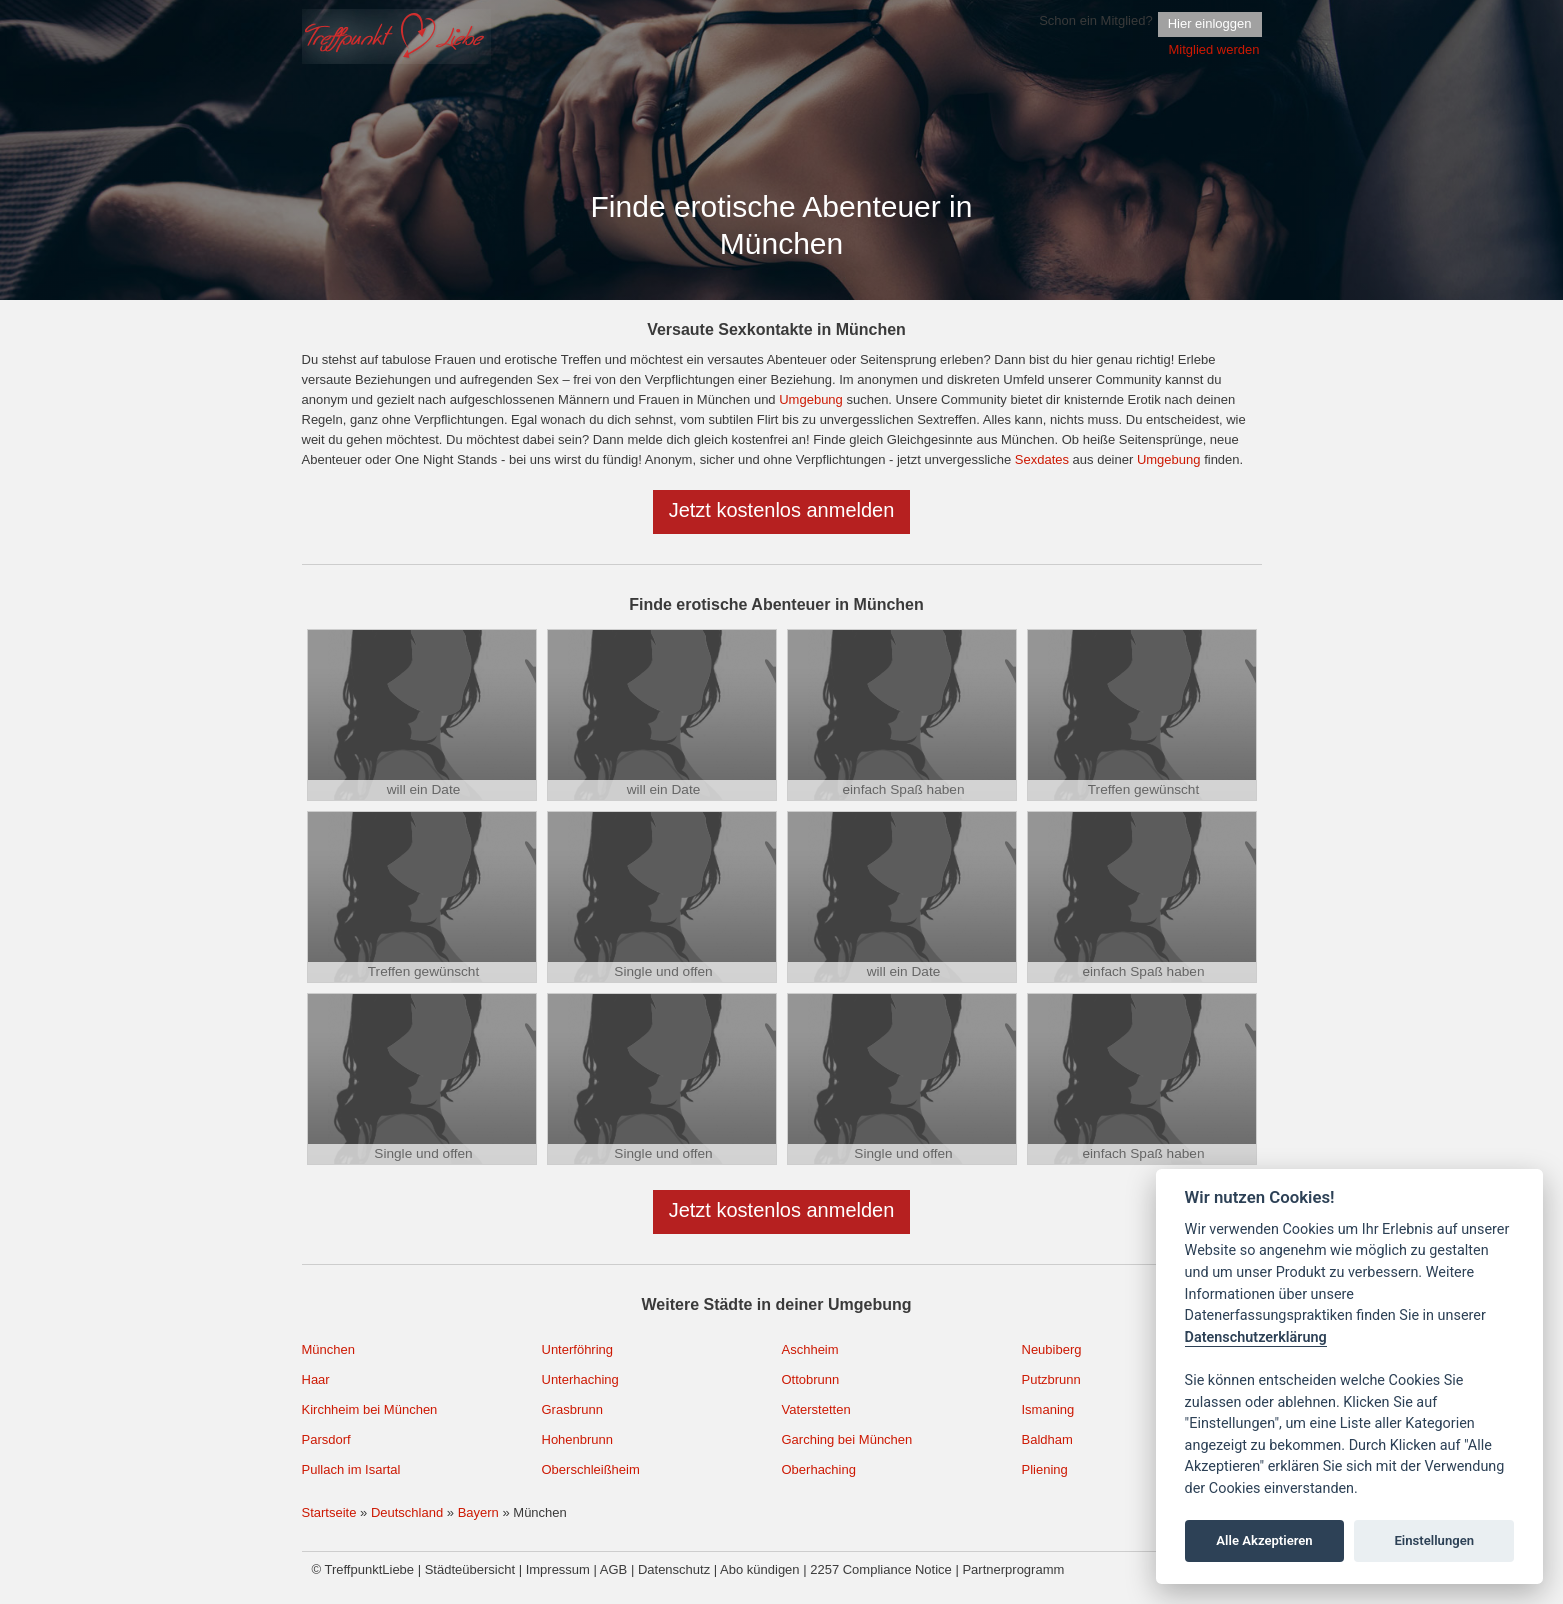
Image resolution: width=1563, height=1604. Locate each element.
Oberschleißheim (591, 1469)
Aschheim (810, 1349)
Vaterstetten (816, 1409)
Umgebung (811, 399)
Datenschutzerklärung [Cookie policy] (1256, 1337)
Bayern (478, 1512)
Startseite (329, 1512)
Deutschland (407, 1512)
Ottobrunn (811, 1379)
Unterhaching (580, 1379)
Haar (316, 1379)
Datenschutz (674, 1569)
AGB (613, 1569)
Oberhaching (819, 1469)
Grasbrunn (572, 1409)
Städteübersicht (470, 1569)
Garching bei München (847, 1439)
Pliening (1045, 1469)
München (328, 1349)
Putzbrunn (1051, 1379)
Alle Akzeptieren (1264, 1540)
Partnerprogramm (1013, 1569)
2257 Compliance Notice (881, 1569)
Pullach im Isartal (351, 1469)
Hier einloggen (1210, 23)
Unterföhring (578, 1349)
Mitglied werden (1213, 49)
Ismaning (1048, 1409)
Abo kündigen (760, 1569)
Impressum (558, 1569)
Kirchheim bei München (370, 1409)
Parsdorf (326, 1439)
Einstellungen (1434, 1540)
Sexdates (1042, 459)
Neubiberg (1052, 1349)
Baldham (1047, 1439)
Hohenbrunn (578, 1439)
